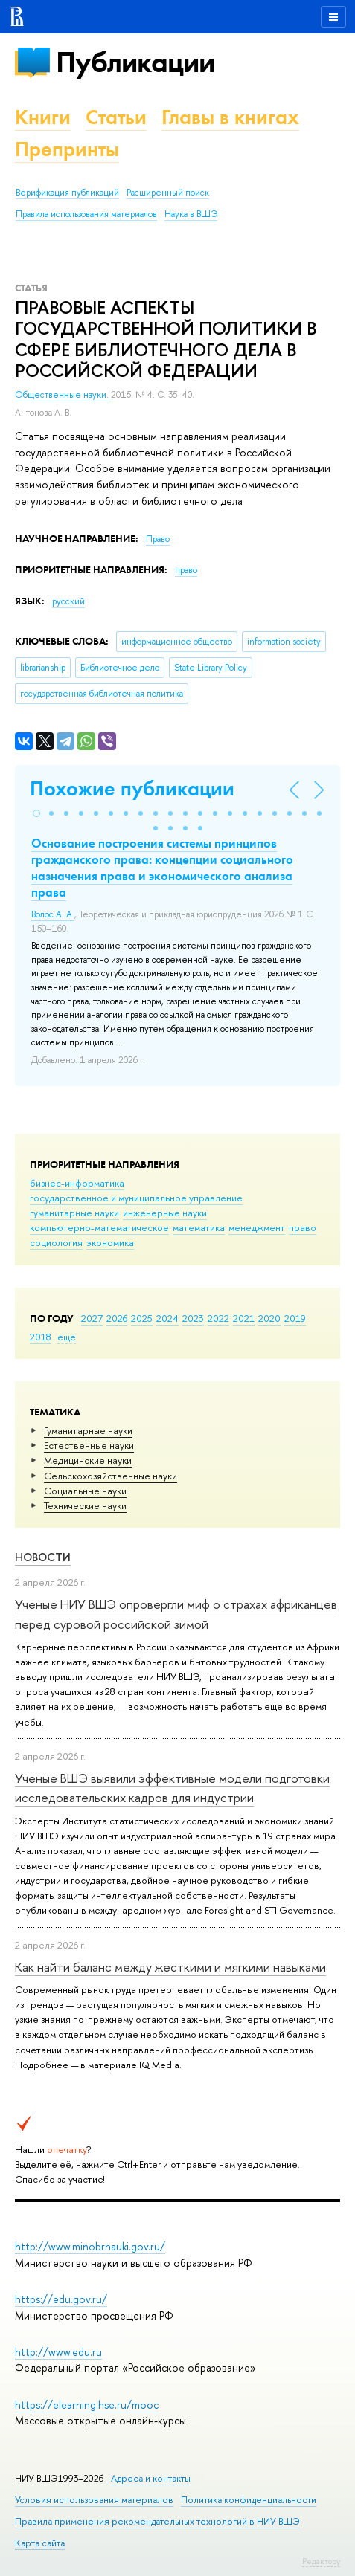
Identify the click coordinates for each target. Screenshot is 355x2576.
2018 (40, 1336)
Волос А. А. (52, 914)
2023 (193, 1318)
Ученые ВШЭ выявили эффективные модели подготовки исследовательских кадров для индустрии (172, 1787)
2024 (167, 1318)
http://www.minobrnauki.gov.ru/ (90, 2246)
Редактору (321, 2561)
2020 (269, 1318)
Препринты (67, 149)
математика (199, 1227)
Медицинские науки (88, 1460)
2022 (218, 1318)
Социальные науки (85, 1490)
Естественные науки (89, 1445)
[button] (36, 813)
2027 (92, 1318)
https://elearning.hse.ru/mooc (87, 2405)
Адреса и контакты (151, 2478)
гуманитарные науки (74, 1212)
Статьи (116, 117)
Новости (43, 1557)
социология (56, 1242)
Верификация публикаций (67, 192)
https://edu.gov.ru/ (61, 2299)
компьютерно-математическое (99, 1227)
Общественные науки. (63, 395)
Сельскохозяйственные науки (110, 1475)
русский (68, 601)
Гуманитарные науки (88, 1430)
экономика (110, 1242)
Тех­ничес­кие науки (85, 1505)
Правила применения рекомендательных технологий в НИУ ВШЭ (157, 2521)
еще (66, 1336)
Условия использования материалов (94, 2499)
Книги (43, 117)
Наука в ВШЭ (190, 214)
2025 (142, 1318)
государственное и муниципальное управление (136, 1197)
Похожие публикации (132, 788)
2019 (295, 1318)
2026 (116, 1318)
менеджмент (256, 1227)
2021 (244, 1318)
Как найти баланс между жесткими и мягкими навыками (170, 1966)
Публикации (135, 62)
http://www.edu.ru (58, 2352)
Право (158, 539)
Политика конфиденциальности (248, 2499)
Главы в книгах (230, 117)
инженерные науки (165, 1212)
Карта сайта (40, 2543)
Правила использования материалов (86, 214)
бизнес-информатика (77, 1182)
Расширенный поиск (168, 192)
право (302, 1227)
